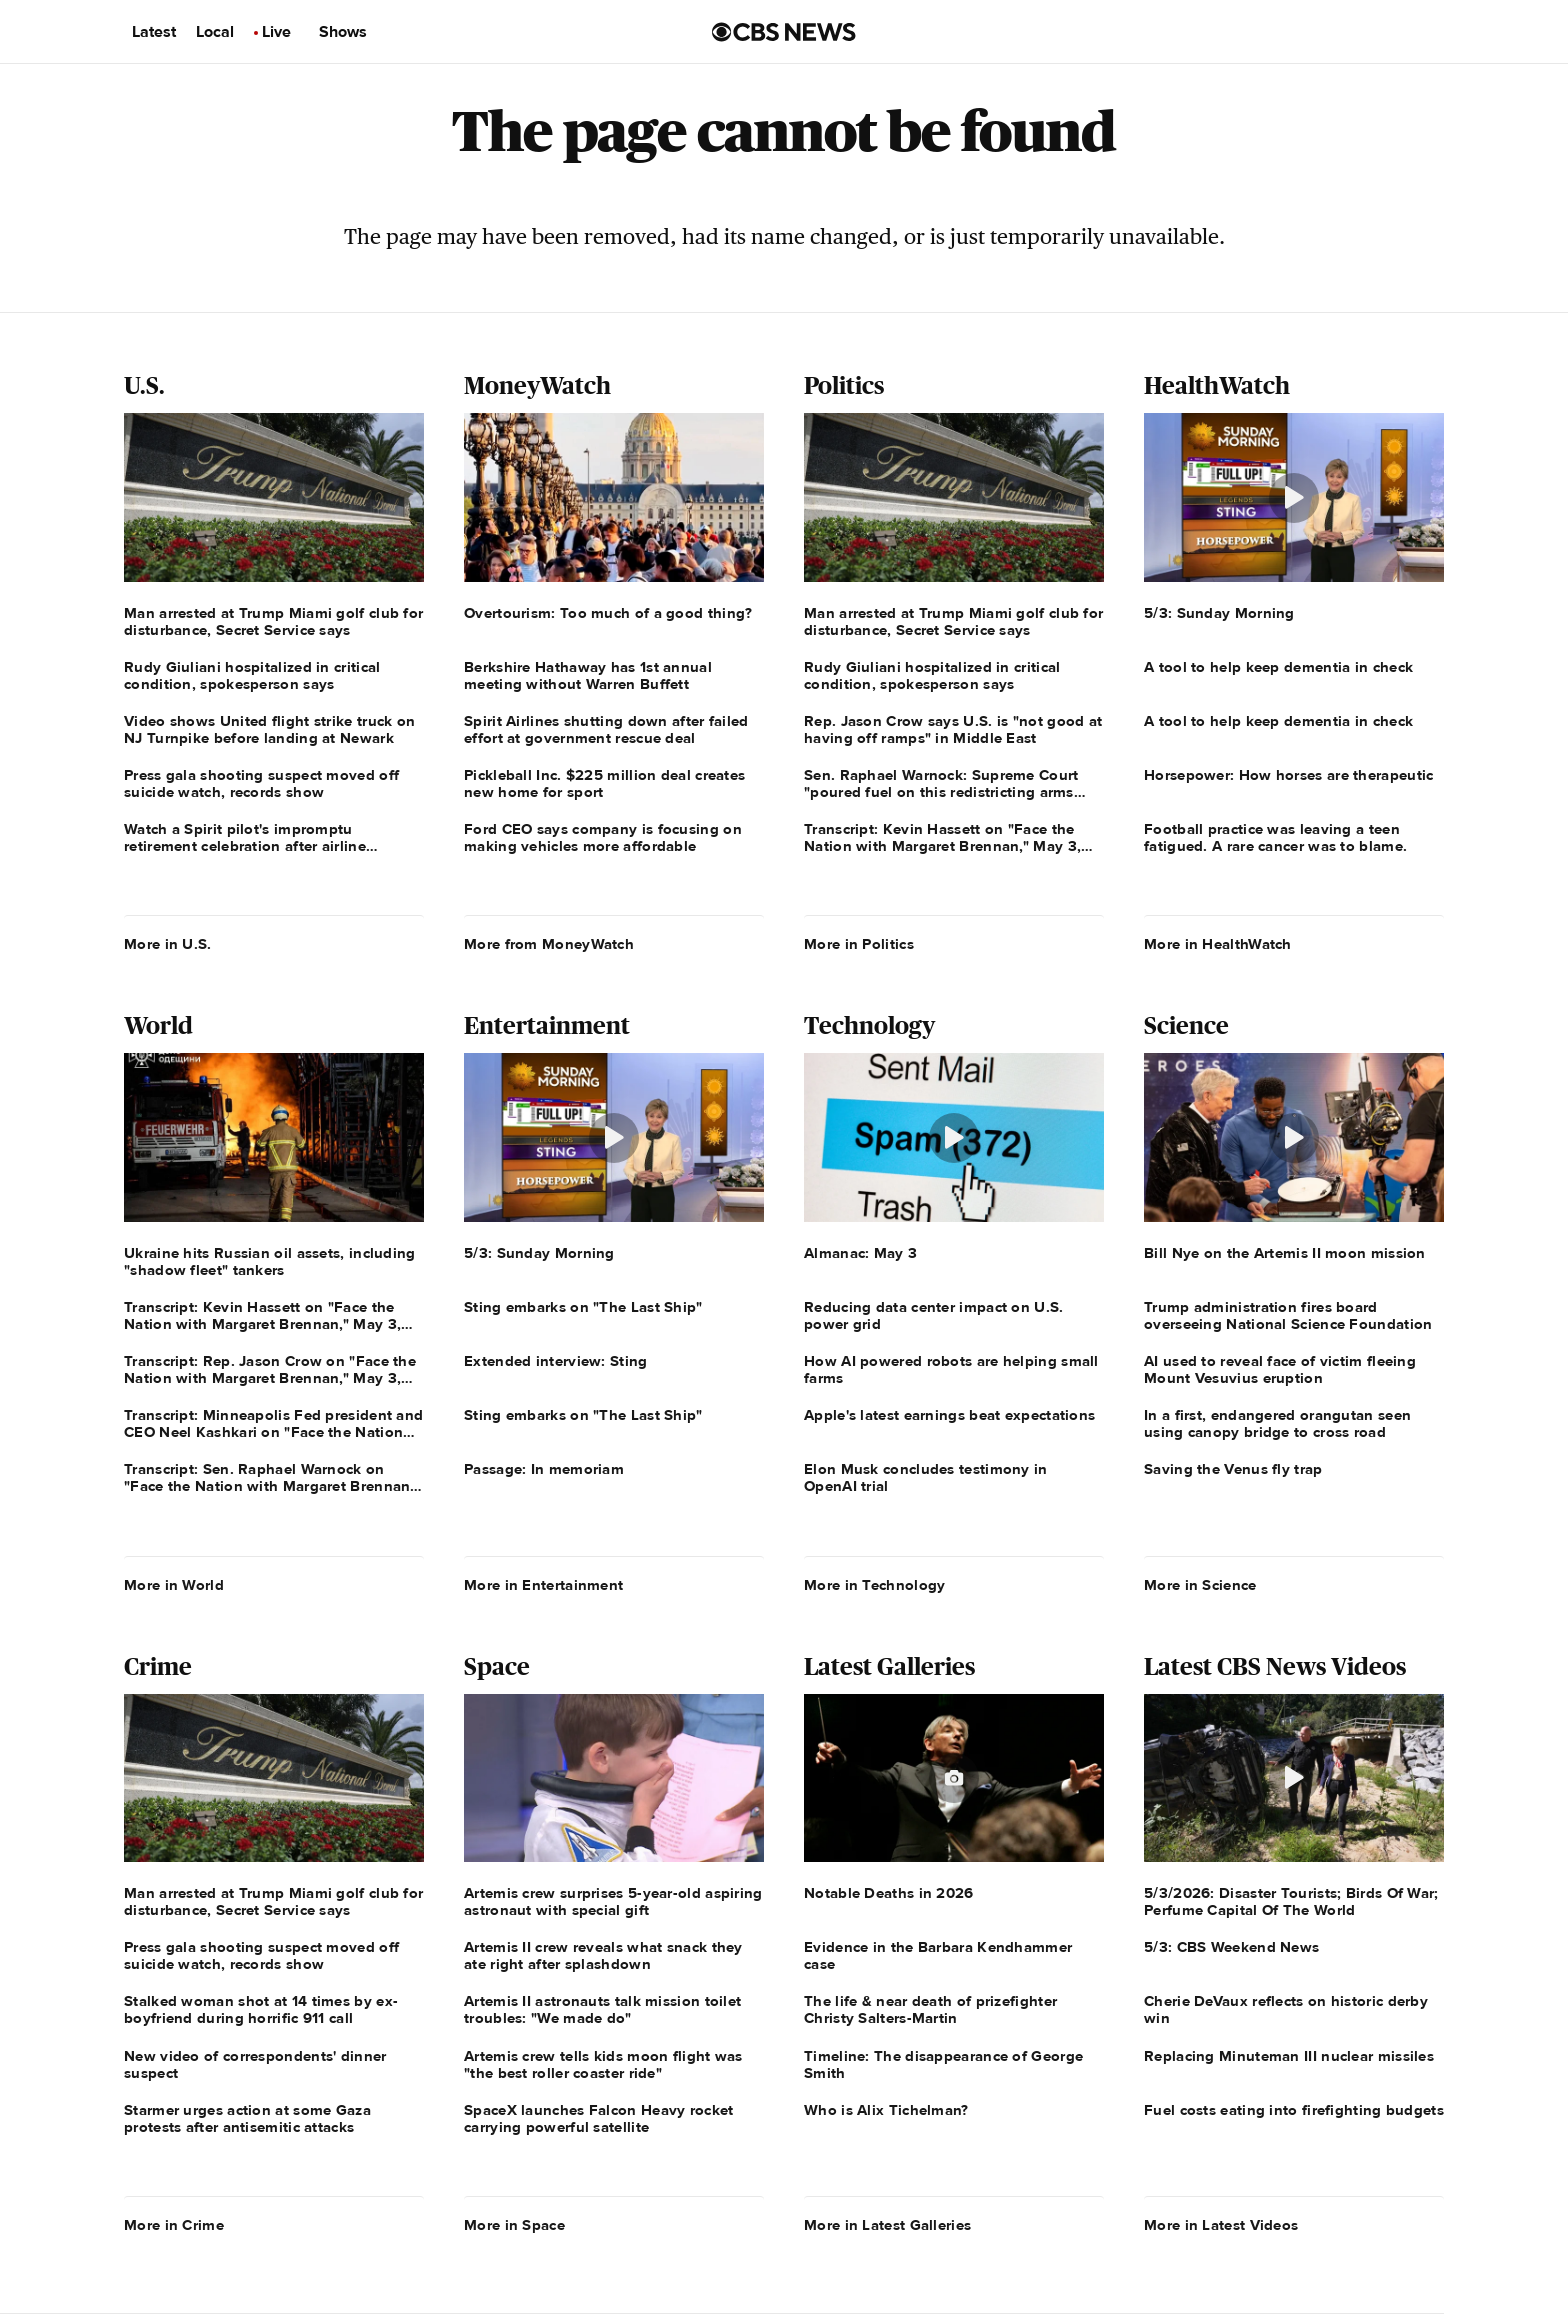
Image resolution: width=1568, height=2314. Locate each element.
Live (276, 32)
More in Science (1200, 1585)
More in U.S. (168, 944)
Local (215, 32)
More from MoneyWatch (549, 944)
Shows (343, 32)
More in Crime (174, 2225)
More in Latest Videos (1221, 2225)
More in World (174, 1585)
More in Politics (859, 944)
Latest (154, 32)
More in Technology (874, 1585)
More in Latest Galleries (887, 2225)
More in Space (514, 2225)
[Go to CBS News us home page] (784, 32)
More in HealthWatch (1218, 944)
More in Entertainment (543, 1585)
